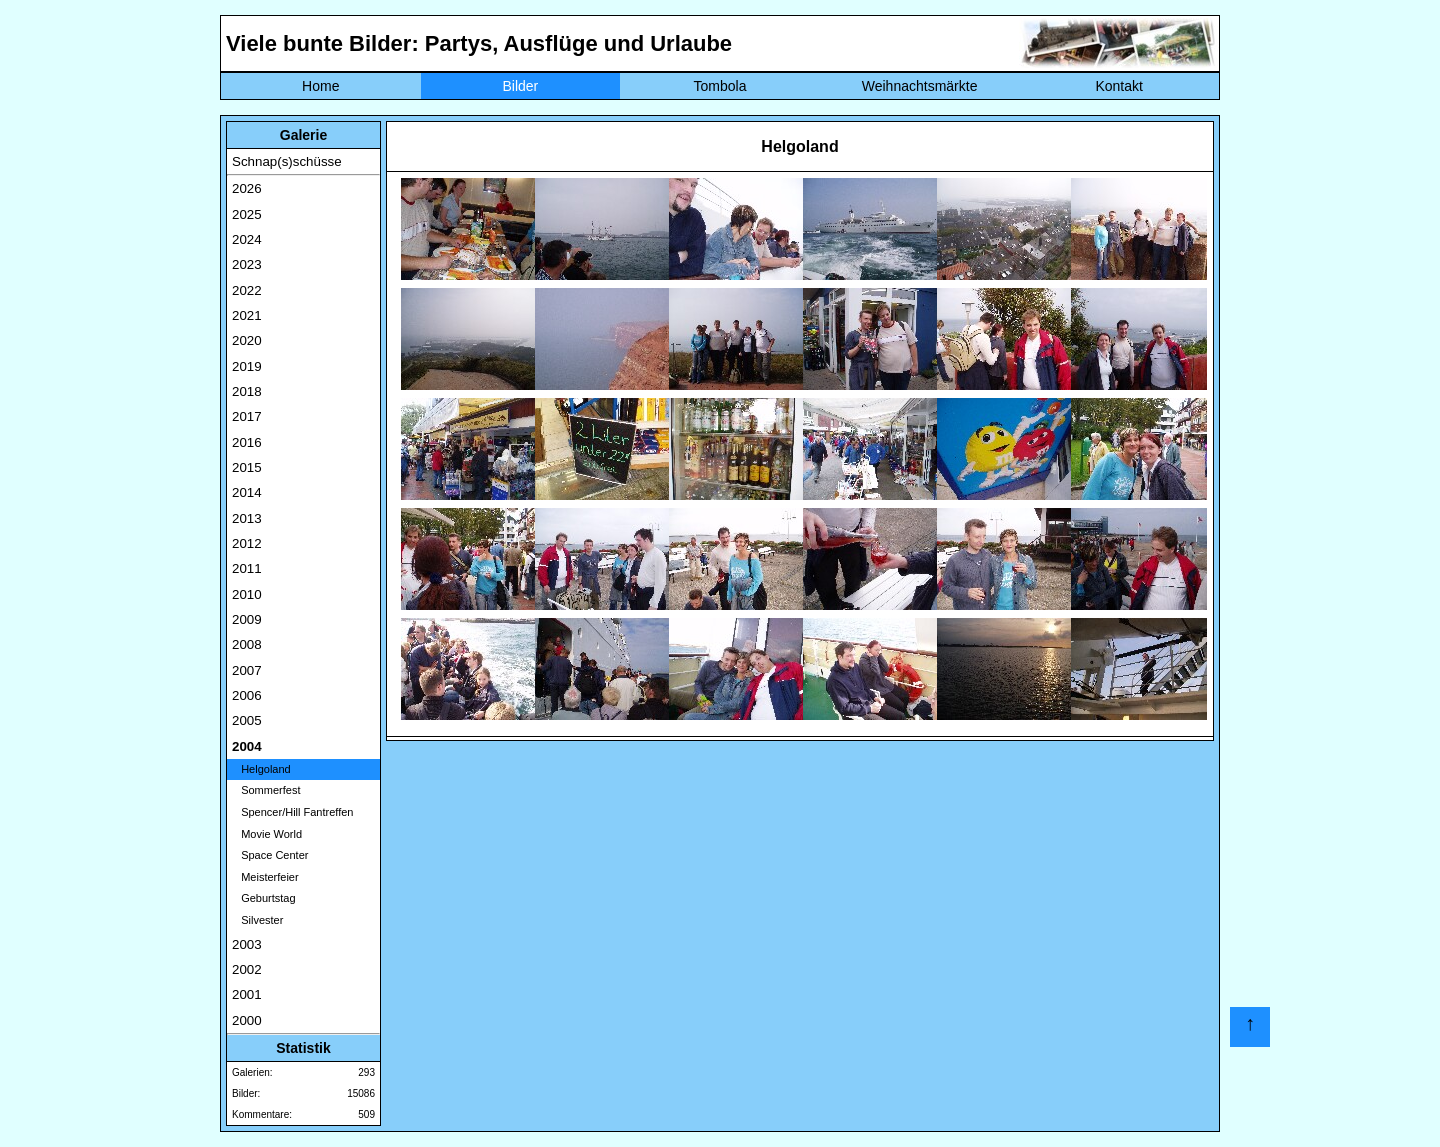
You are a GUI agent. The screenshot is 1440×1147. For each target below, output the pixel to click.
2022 (247, 290)
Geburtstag (264, 898)
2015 (247, 467)
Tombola (720, 86)
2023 (247, 264)
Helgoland (261, 769)
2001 (247, 994)
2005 (247, 720)
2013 (247, 518)
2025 (247, 214)
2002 (247, 969)
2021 (247, 315)
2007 (247, 670)
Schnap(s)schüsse (287, 161)
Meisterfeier (265, 877)
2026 (247, 188)
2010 (247, 594)
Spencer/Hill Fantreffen (292, 812)
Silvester (257, 920)
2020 (247, 340)
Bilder (520, 86)
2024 (247, 239)
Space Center (270, 855)
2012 (247, 543)
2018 (247, 391)
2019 (247, 366)
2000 (247, 1020)
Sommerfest (266, 790)
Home (320, 86)
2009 (247, 619)
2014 (247, 492)
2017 (247, 416)
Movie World (267, 834)
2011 (247, 568)
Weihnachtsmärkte (920, 86)
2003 (247, 944)
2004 (247, 746)
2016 (247, 442)
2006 (247, 695)
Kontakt (1118, 86)
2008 (247, 644)
